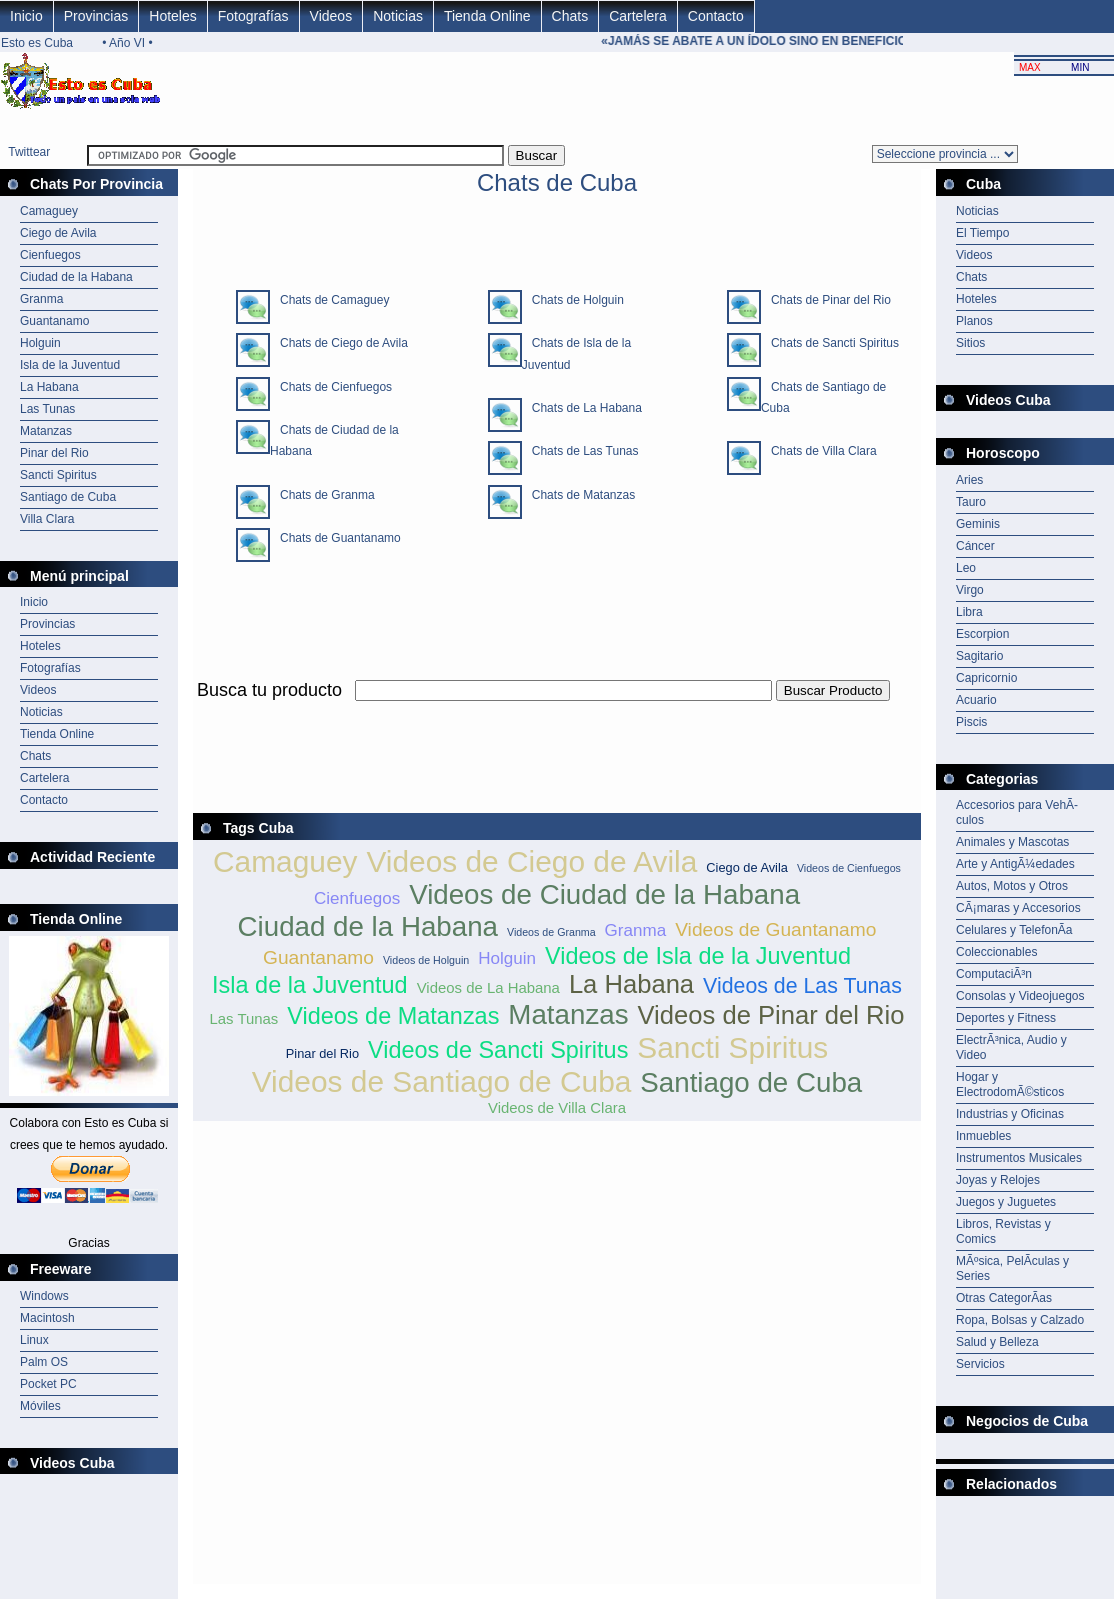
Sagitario (979, 656)
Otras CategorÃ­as (1004, 1298)
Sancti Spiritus (58, 475)
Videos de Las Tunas (802, 986)
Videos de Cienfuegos (849, 868)
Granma (41, 299)
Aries (969, 480)
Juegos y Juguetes (1006, 1202)
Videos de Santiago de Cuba (442, 1081)
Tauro (971, 502)
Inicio (26, 16)
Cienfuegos (50, 255)
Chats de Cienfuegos (331, 387)
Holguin (40, 343)
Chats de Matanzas (578, 495)
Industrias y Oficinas (1010, 1114)
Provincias (96, 16)
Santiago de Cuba (68, 497)
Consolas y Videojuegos (1020, 996)
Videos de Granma (551, 932)
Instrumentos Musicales (1019, 1158)
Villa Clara (47, 519)
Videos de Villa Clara (557, 1107)
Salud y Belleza (997, 1342)
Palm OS (44, 1362)
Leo (966, 568)
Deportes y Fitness (1006, 1018)
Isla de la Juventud (70, 365)
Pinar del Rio (54, 453)
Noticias (398, 16)
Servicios (980, 1364)
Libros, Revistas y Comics (1003, 1231)
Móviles (40, 1406)
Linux (34, 1340)
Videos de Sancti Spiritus (498, 1050)
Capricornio (986, 678)
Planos (974, 321)
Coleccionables (996, 952)
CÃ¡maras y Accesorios (1018, 908)
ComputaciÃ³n (994, 974)
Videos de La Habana (488, 987)
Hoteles (172, 16)
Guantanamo (54, 321)
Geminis (978, 524)
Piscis (971, 722)
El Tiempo (982, 233)
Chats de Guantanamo (335, 538)
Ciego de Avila (58, 233)
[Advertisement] (557, 712)
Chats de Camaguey (329, 300)
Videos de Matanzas (393, 1016)
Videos (331, 16)
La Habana (49, 387)
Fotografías (253, 16)
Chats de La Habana (582, 408)
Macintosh (47, 1318)
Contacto (716, 16)
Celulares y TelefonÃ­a (1014, 930)
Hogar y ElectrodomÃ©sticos (1010, 1084)
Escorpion (982, 634)
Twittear (29, 152)
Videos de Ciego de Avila (531, 861)
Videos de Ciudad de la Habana (604, 894)
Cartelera (638, 16)
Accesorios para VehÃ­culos (1017, 812)
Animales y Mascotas (1012, 842)
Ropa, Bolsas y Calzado (1020, 1320)
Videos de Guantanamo (775, 929)
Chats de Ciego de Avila (339, 343)
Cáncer (975, 546)
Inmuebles (983, 1136)
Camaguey (49, 211)
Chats (570, 16)
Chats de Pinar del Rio (826, 300)
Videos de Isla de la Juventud (698, 956)
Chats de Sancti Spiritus (830, 343)
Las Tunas (47, 409)
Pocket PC (48, 1384)
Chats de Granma (322, 495)
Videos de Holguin (426, 960)
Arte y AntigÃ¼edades (1015, 864)
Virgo (970, 590)
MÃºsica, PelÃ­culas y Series (1012, 1268)
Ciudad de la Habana (76, 277)
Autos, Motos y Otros (1012, 886)
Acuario (976, 700)
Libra (969, 612)
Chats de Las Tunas (580, 451)
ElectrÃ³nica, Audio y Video (1011, 1047)
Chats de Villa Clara (819, 451)
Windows (44, 1296)
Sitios (970, 343)
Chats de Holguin (573, 300)
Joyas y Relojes (998, 1180)
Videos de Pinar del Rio (771, 1015)
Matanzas (46, 431)
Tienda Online (487, 16)
